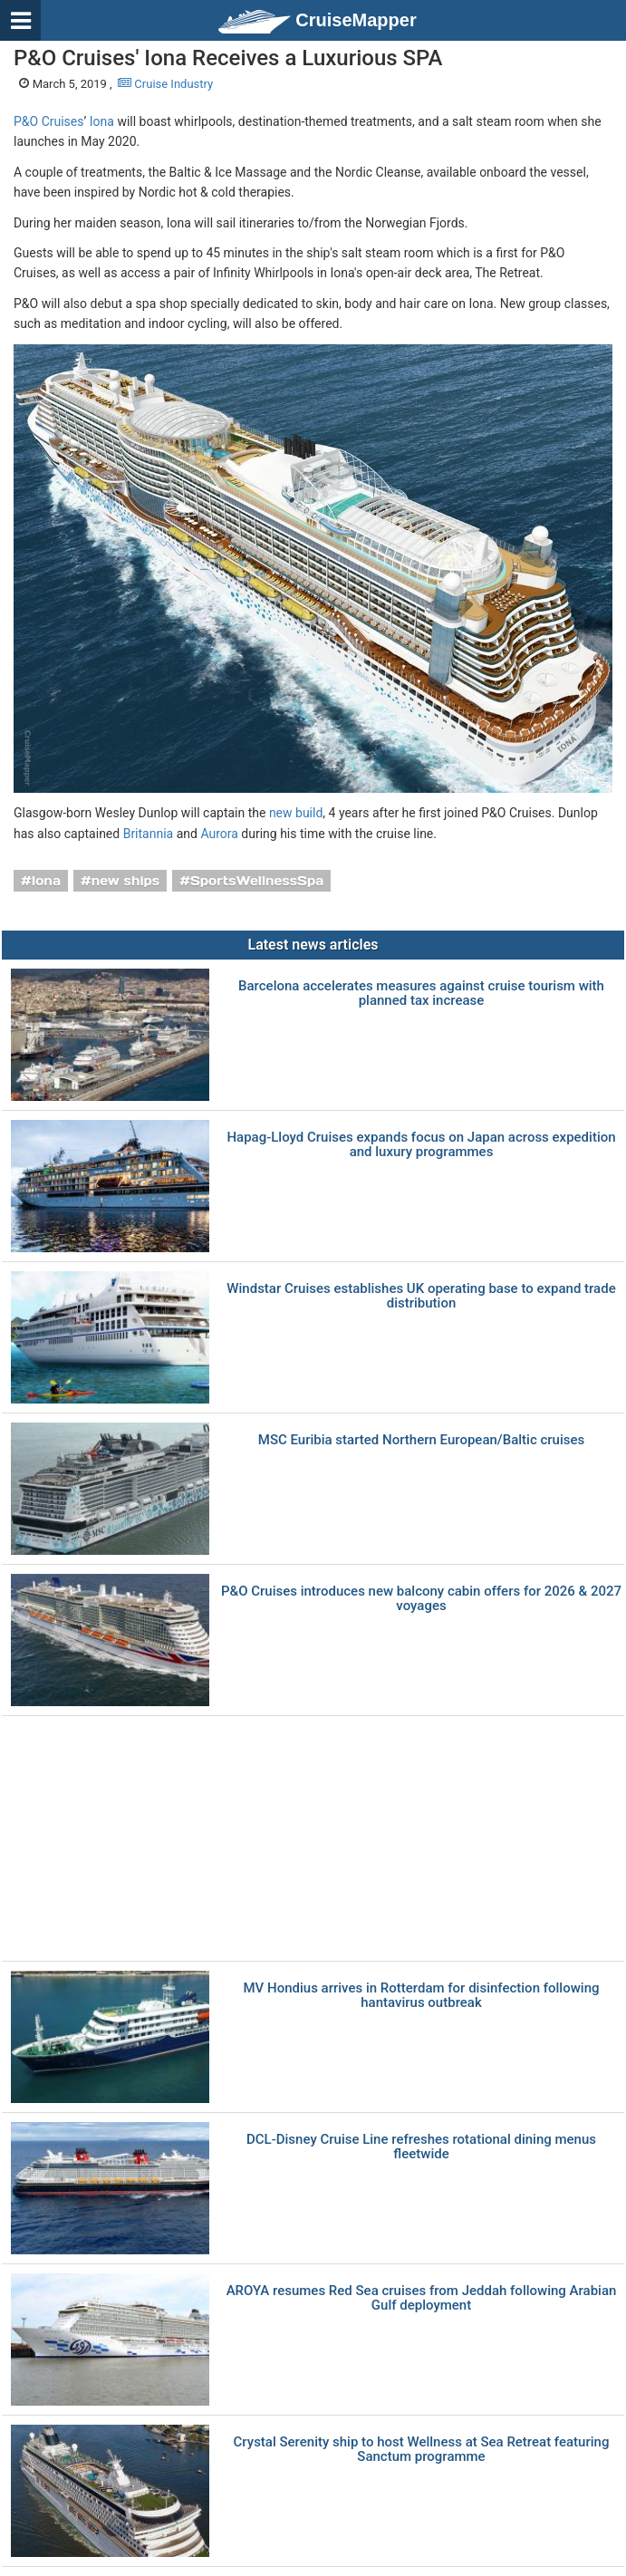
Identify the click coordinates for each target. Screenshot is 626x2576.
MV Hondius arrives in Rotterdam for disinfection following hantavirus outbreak (422, 1996)
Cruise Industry (165, 84)
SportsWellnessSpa (256, 881)
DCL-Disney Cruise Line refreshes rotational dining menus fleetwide (421, 2147)
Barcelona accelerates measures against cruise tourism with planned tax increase (421, 993)
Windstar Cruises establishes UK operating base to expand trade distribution (420, 1296)
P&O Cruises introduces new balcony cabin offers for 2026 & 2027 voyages (421, 1599)
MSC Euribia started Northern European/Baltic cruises (421, 1440)
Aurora (218, 833)
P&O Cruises (49, 121)
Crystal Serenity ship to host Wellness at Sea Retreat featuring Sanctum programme (422, 2450)
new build (296, 813)
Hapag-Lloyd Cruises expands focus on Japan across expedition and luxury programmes (420, 1145)
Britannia (148, 833)
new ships (125, 881)
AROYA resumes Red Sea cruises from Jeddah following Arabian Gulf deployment (421, 2298)
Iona (102, 121)
